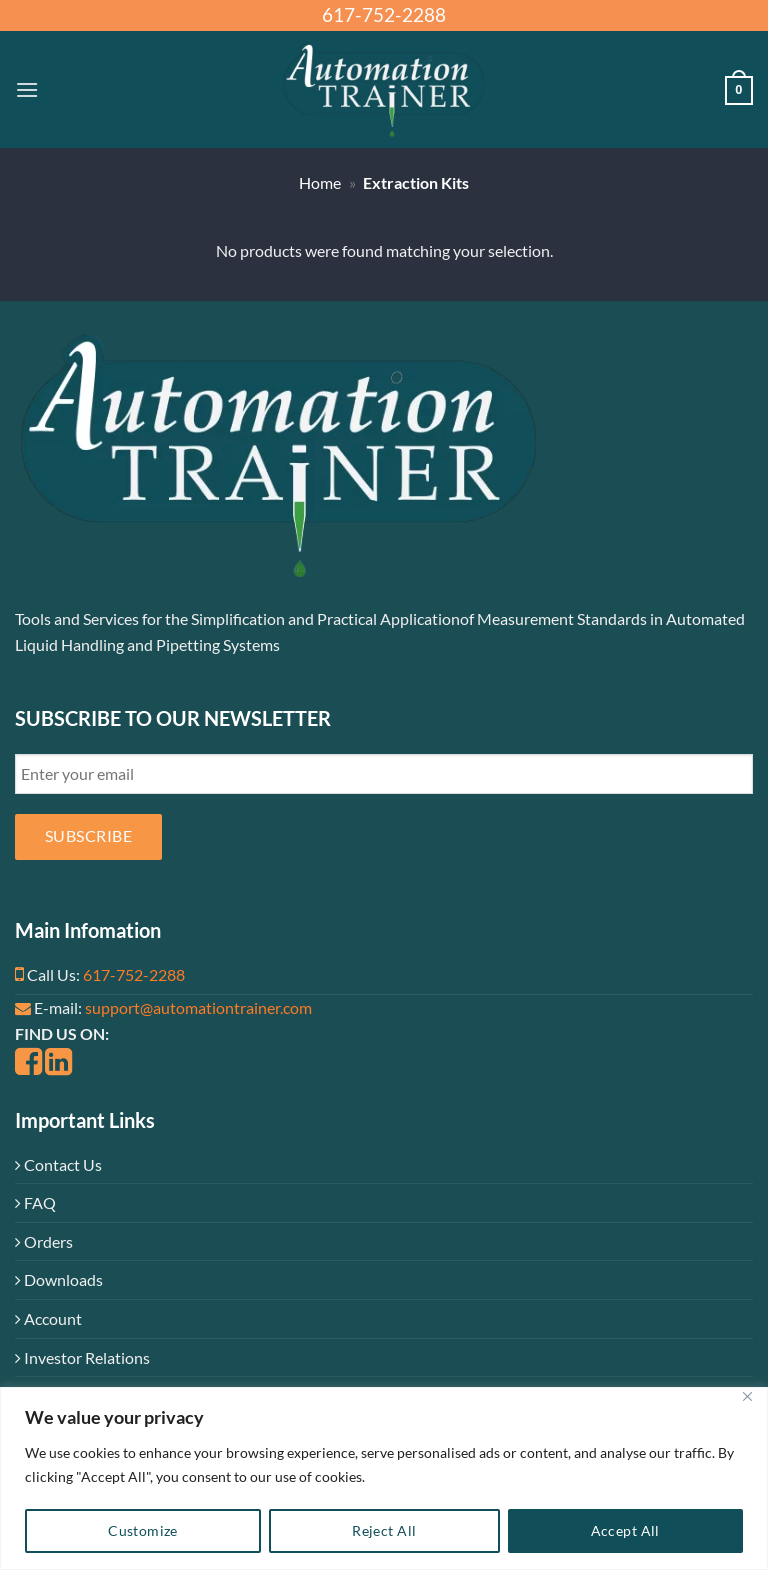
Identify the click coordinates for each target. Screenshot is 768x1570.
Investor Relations (82, 1357)
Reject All (384, 1530)
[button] (27, 89)
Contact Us (58, 1164)
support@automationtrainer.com (198, 1007)
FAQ (35, 1202)
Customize (143, 1530)
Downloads (59, 1279)
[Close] (747, 1396)
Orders (44, 1241)
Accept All (625, 1530)
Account (48, 1318)
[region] (384, 1478)
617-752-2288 (134, 974)
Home (320, 182)
